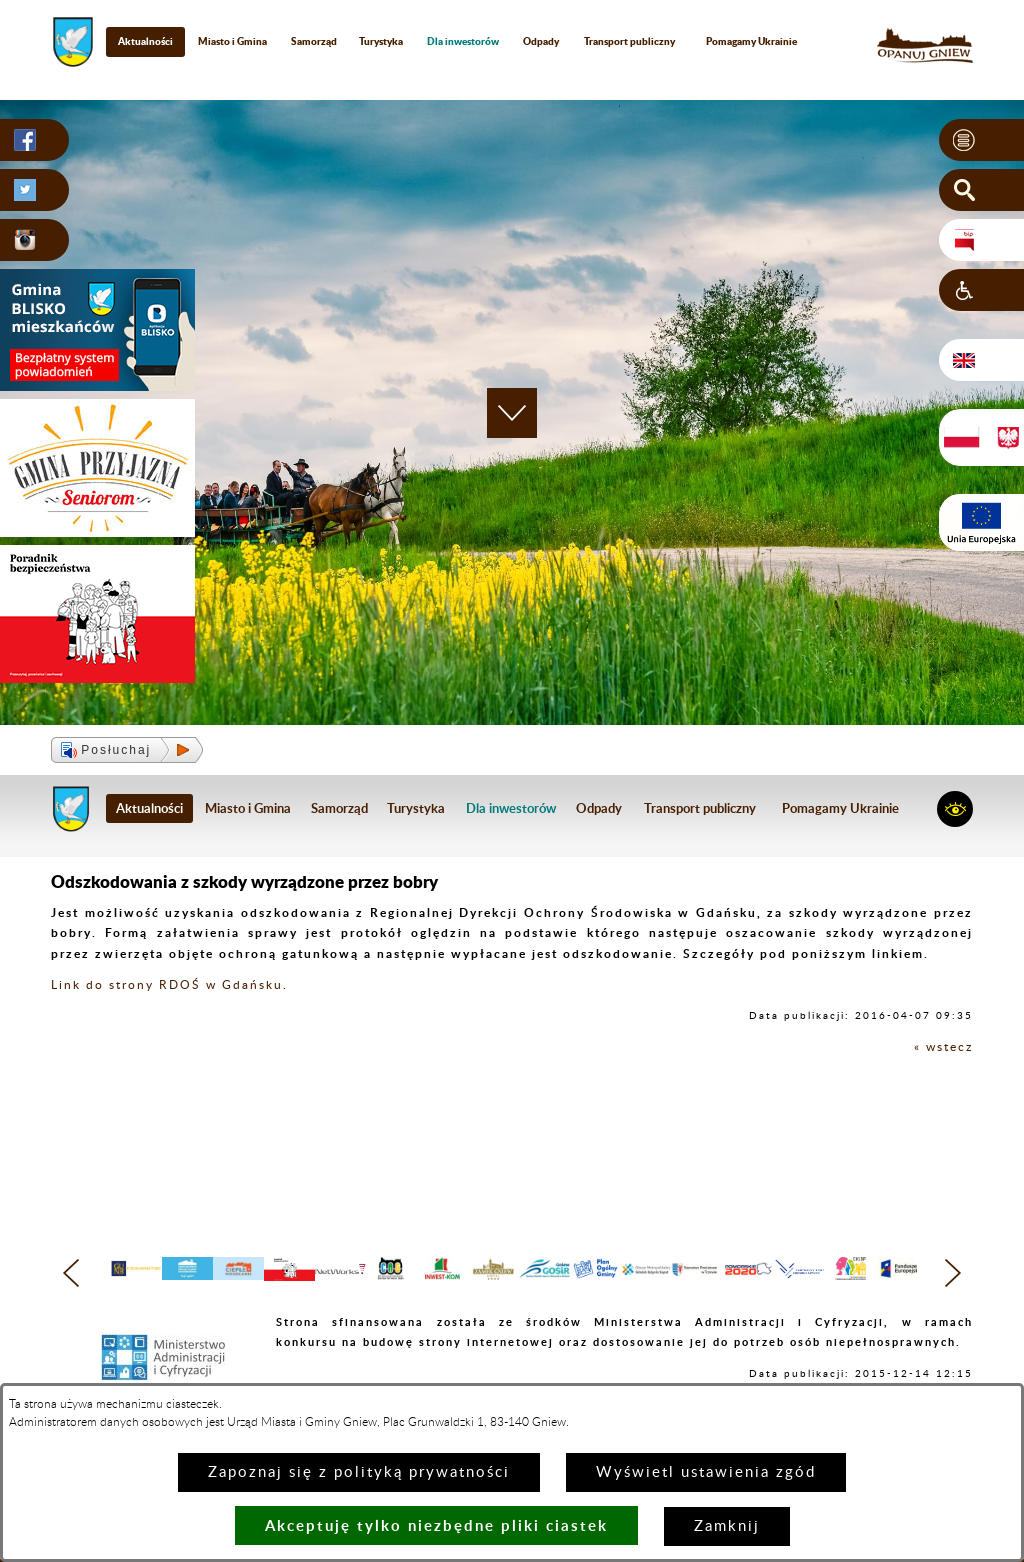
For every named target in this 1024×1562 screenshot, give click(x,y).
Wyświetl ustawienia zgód (706, 1472)
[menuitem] (463, 41)
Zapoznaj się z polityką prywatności (359, 1472)
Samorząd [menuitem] (314, 41)
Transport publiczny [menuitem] (629, 41)
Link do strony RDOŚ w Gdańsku (167, 985)
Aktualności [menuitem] (145, 41)
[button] (981, 140)
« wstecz (943, 1047)
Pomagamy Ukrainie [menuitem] (751, 41)
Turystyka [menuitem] (381, 41)
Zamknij (727, 1526)
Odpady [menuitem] (541, 41)
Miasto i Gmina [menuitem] (232, 41)
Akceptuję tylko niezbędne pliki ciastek (436, 1525)
